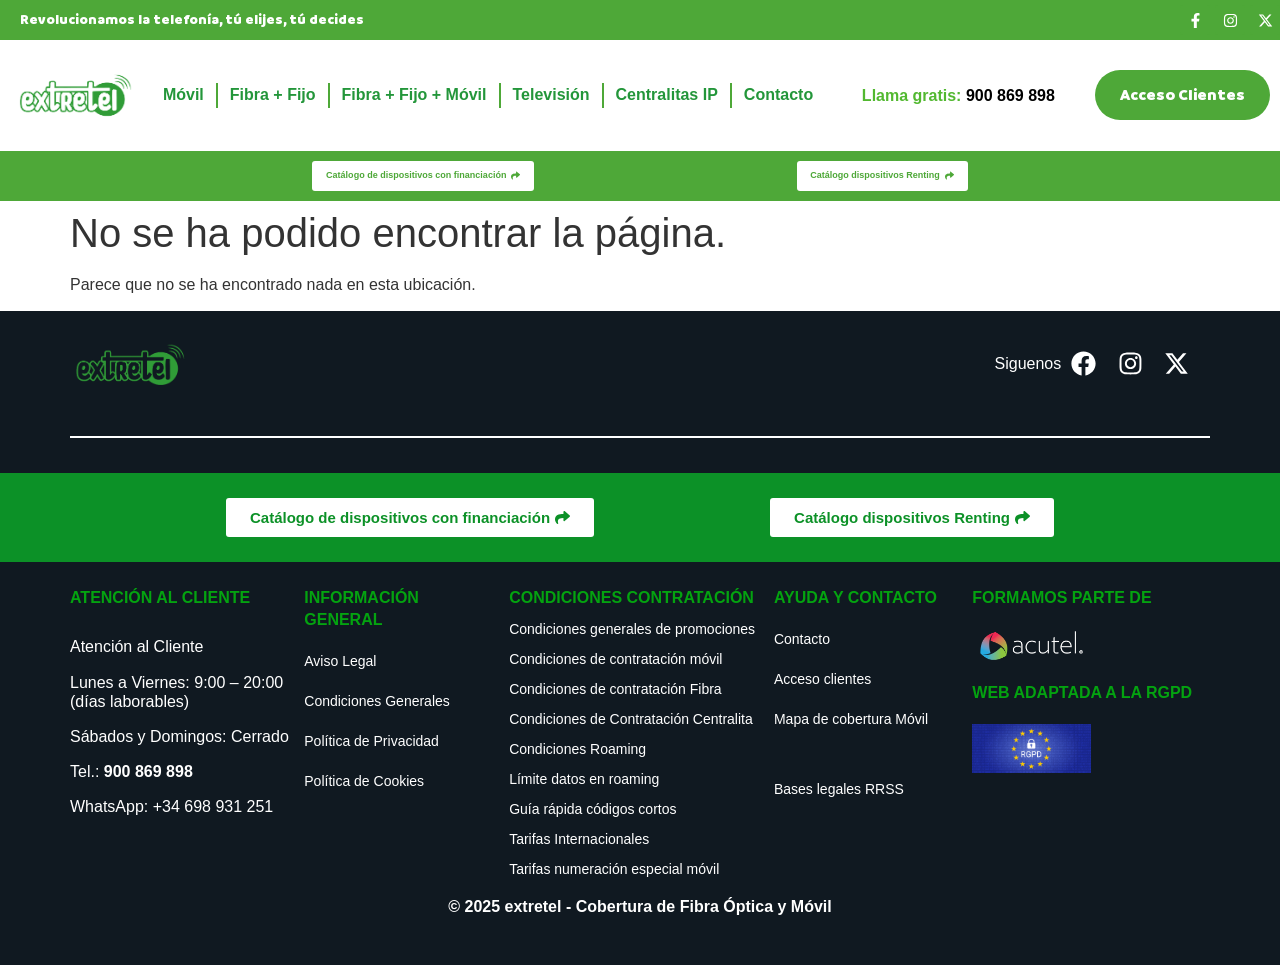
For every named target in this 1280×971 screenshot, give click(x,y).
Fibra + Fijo (273, 94)
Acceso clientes (822, 685)
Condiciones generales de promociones (632, 635)
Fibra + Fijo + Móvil (414, 94)
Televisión (551, 94)
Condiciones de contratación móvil (615, 665)
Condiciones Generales (377, 707)
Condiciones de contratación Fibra (615, 695)
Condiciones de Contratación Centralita (631, 725)
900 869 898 (148, 777)
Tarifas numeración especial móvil (614, 875)
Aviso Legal (340, 667)
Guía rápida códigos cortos (592, 815)
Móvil (183, 94)
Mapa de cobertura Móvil (851, 725)
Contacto (778, 94)
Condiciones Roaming (577, 755)
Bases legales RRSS (839, 795)
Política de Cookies (364, 787)
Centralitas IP (667, 94)
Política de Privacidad (371, 747)
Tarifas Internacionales (579, 845)
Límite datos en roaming (584, 785)
